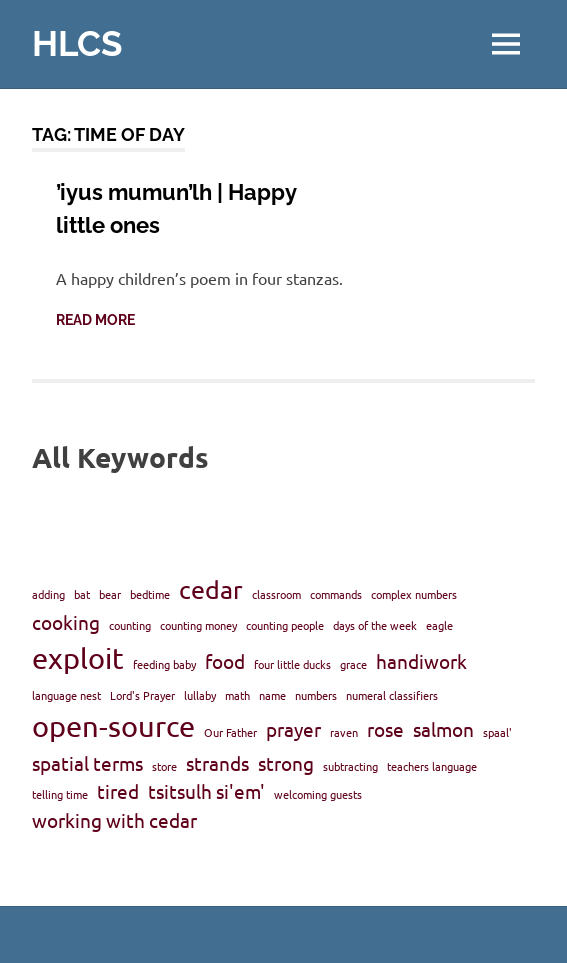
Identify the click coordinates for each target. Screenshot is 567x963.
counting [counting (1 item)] (130, 625)
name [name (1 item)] (272, 695)
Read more (95, 320)
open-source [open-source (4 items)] (113, 726)
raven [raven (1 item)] (344, 732)
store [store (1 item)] (164, 766)
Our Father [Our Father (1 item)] (230, 732)
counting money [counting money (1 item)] (198, 625)
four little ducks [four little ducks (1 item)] (292, 664)
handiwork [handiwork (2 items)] (421, 661)
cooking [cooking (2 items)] (66, 622)
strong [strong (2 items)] (286, 763)
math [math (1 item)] (237, 695)
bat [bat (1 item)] (82, 594)
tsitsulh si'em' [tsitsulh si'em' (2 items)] (206, 791)
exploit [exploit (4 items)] (78, 658)
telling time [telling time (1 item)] (60, 794)
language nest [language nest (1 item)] (66, 695)
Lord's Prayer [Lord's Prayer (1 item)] (142, 695)
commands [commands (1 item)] (336, 594)
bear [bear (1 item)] (110, 594)
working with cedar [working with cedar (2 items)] (114, 820)
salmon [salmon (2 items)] (443, 729)
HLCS (77, 43)
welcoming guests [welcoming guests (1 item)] (318, 794)
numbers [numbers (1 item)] (316, 695)
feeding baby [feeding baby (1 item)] (164, 664)
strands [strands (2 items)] (217, 763)
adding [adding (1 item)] (48, 594)
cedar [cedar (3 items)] (211, 589)
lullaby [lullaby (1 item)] (200, 695)
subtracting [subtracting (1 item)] (350, 766)
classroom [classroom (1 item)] (276, 594)
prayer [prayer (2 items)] (293, 729)
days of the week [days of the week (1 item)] (375, 625)
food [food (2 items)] (225, 661)
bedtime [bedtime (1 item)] (150, 594)
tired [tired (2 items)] (118, 791)
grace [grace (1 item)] (353, 664)
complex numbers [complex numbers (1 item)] (414, 594)
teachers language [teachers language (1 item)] (432, 766)
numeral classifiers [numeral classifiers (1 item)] (392, 695)
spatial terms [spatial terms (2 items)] (87, 763)
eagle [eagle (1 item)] (439, 625)
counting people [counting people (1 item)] (285, 625)
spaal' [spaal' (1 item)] (497, 732)
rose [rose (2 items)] (385, 729)
